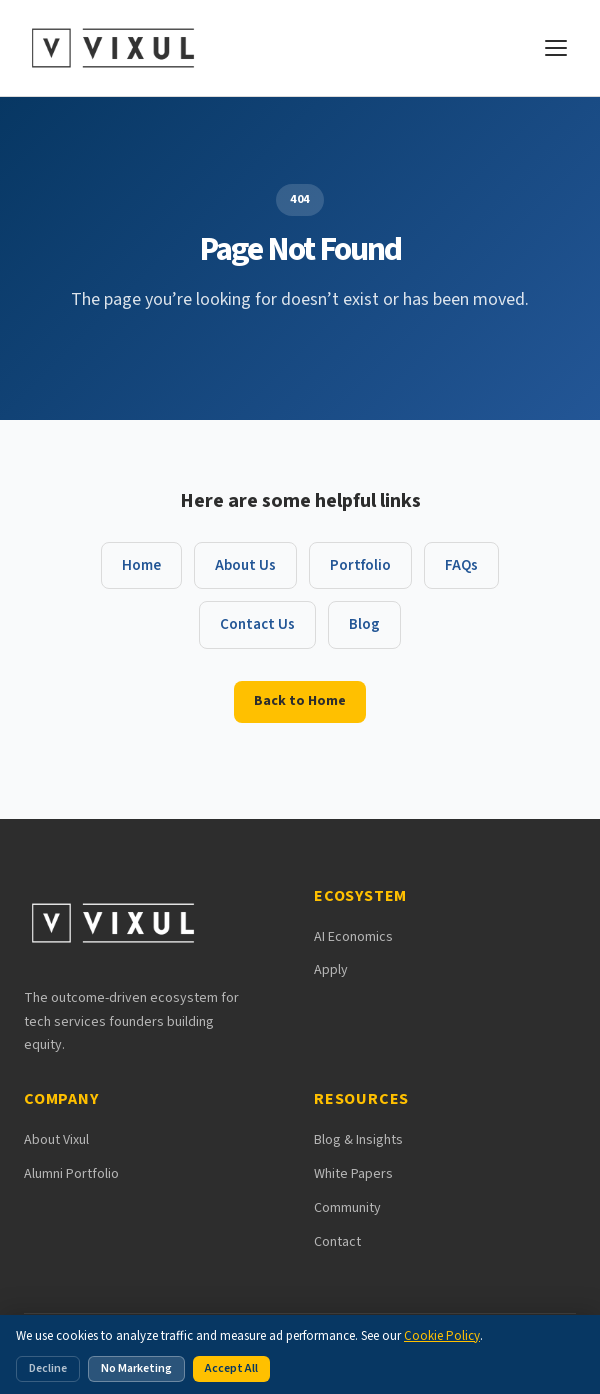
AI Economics (353, 937)
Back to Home (300, 701)
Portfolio (360, 565)
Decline (48, 1368)
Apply (331, 970)
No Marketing (136, 1368)
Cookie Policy (442, 1336)
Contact (337, 1242)
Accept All (231, 1368)
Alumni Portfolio (71, 1174)
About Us (245, 565)
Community (347, 1208)
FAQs (461, 565)
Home (141, 565)
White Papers (353, 1174)
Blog (364, 624)
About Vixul (56, 1140)
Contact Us (257, 624)
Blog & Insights (358, 1140)
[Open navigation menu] (556, 48)
